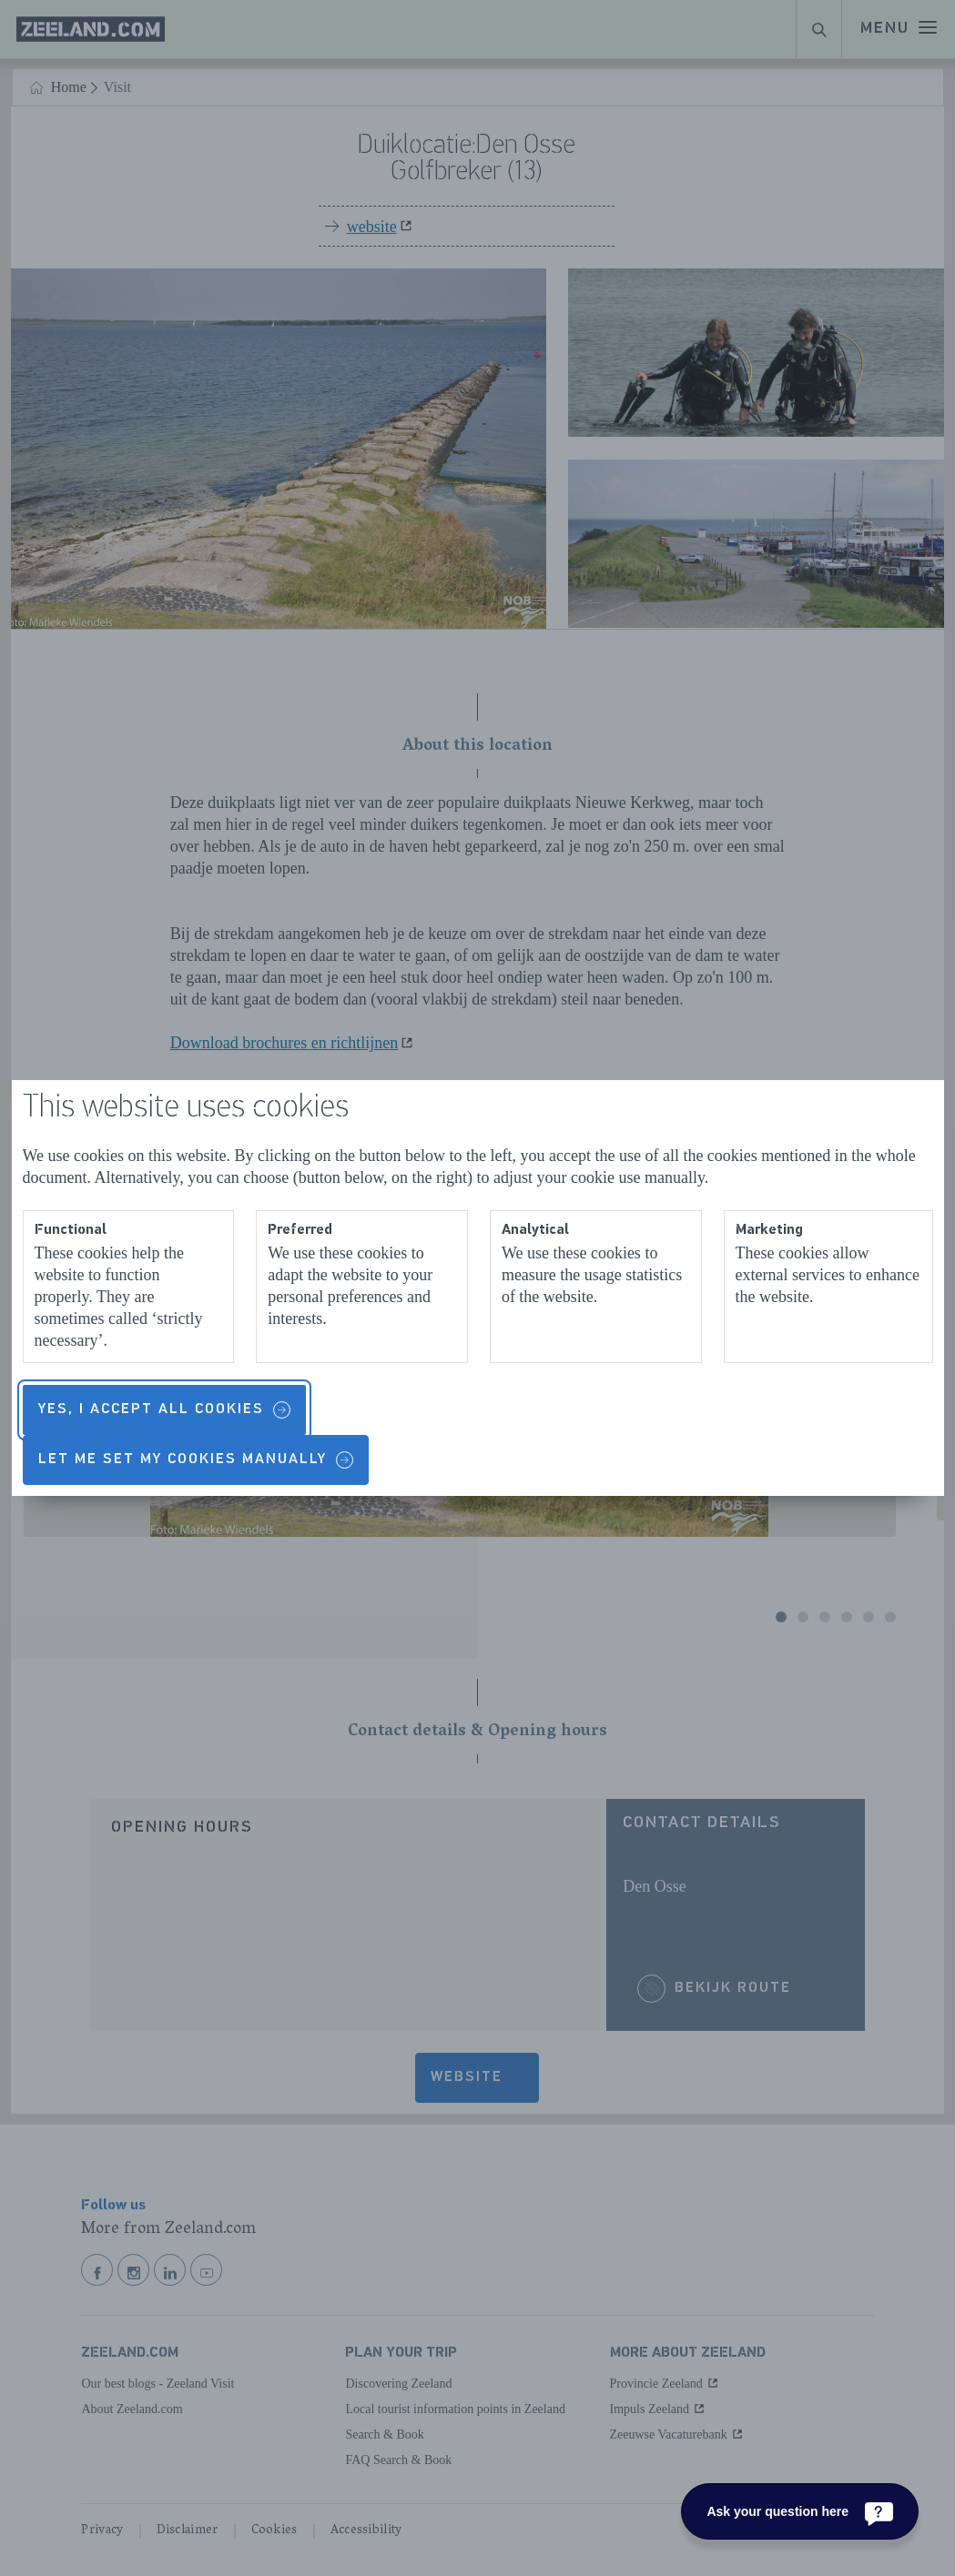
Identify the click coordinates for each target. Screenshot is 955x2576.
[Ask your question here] (800, 2511)
